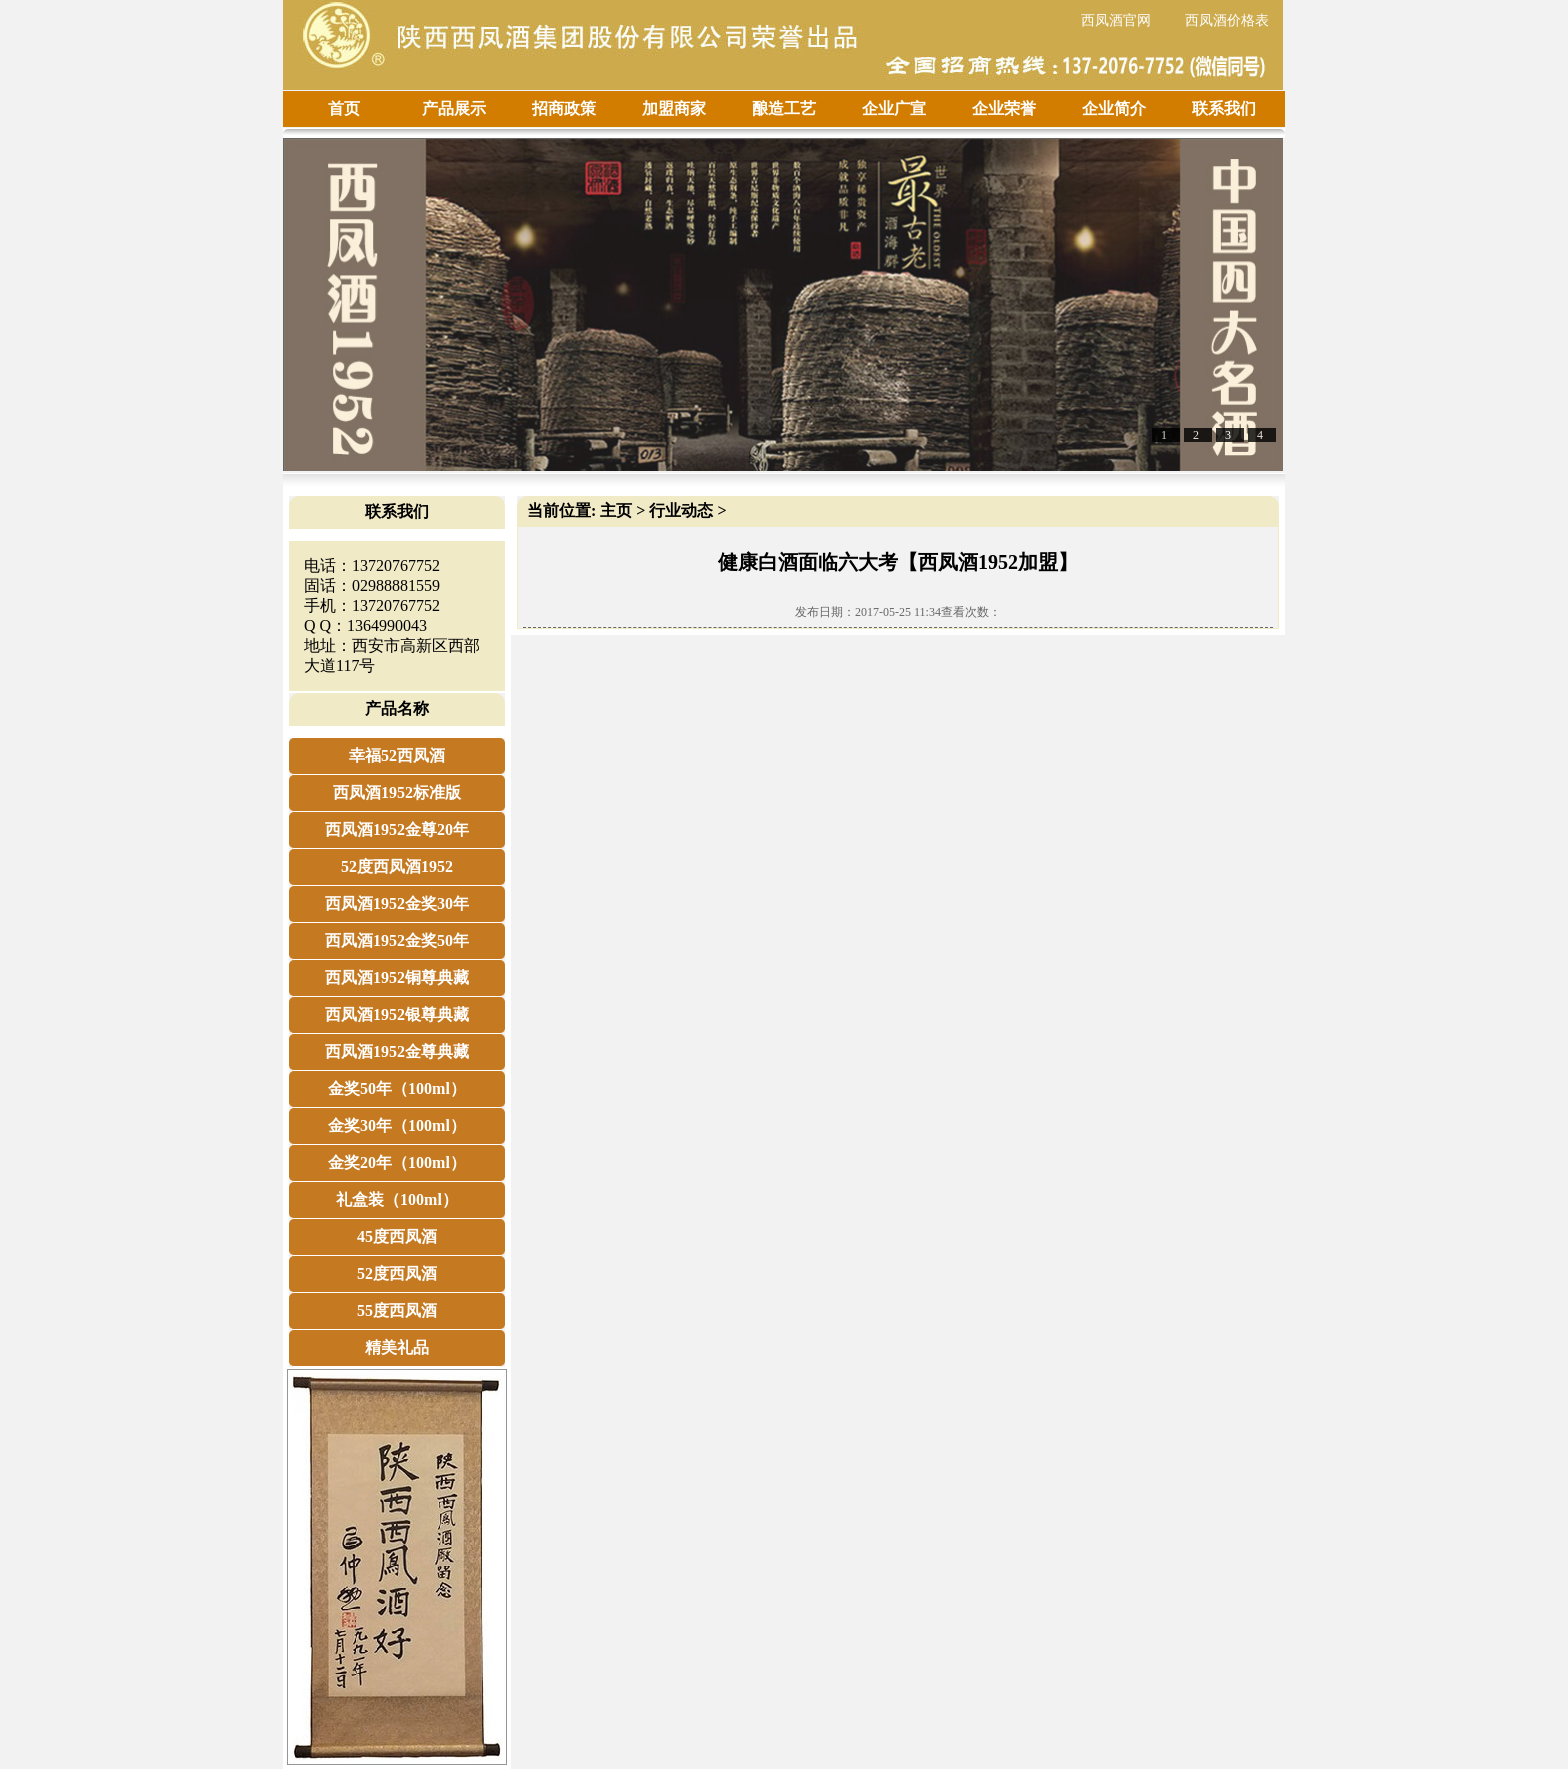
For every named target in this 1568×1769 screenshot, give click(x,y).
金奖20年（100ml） (397, 1162)
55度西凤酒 (397, 1310)
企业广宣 (894, 108)
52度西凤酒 (397, 1273)
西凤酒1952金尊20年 (397, 829)
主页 (616, 510)
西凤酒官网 (1116, 20)
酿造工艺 (784, 108)
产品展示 (454, 108)
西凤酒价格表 (1227, 20)
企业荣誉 (1004, 108)
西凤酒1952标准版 (397, 792)
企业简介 (1114, 108)
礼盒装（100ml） (397, 1199)
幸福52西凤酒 (397, 755)
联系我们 (1224, 108)
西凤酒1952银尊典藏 (397, 1014)
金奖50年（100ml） (397, 1088)
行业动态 (681, 510)
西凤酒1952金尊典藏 (397, 1051)
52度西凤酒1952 (397, 866)
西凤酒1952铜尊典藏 (397, 977)
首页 (344, 108)
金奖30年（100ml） (397, 1125)
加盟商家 (674, 108)
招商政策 (564, 108)
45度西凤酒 (397, 1236)
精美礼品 (397, 1347)
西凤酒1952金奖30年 (397, 903)
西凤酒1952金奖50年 (397, 940)
